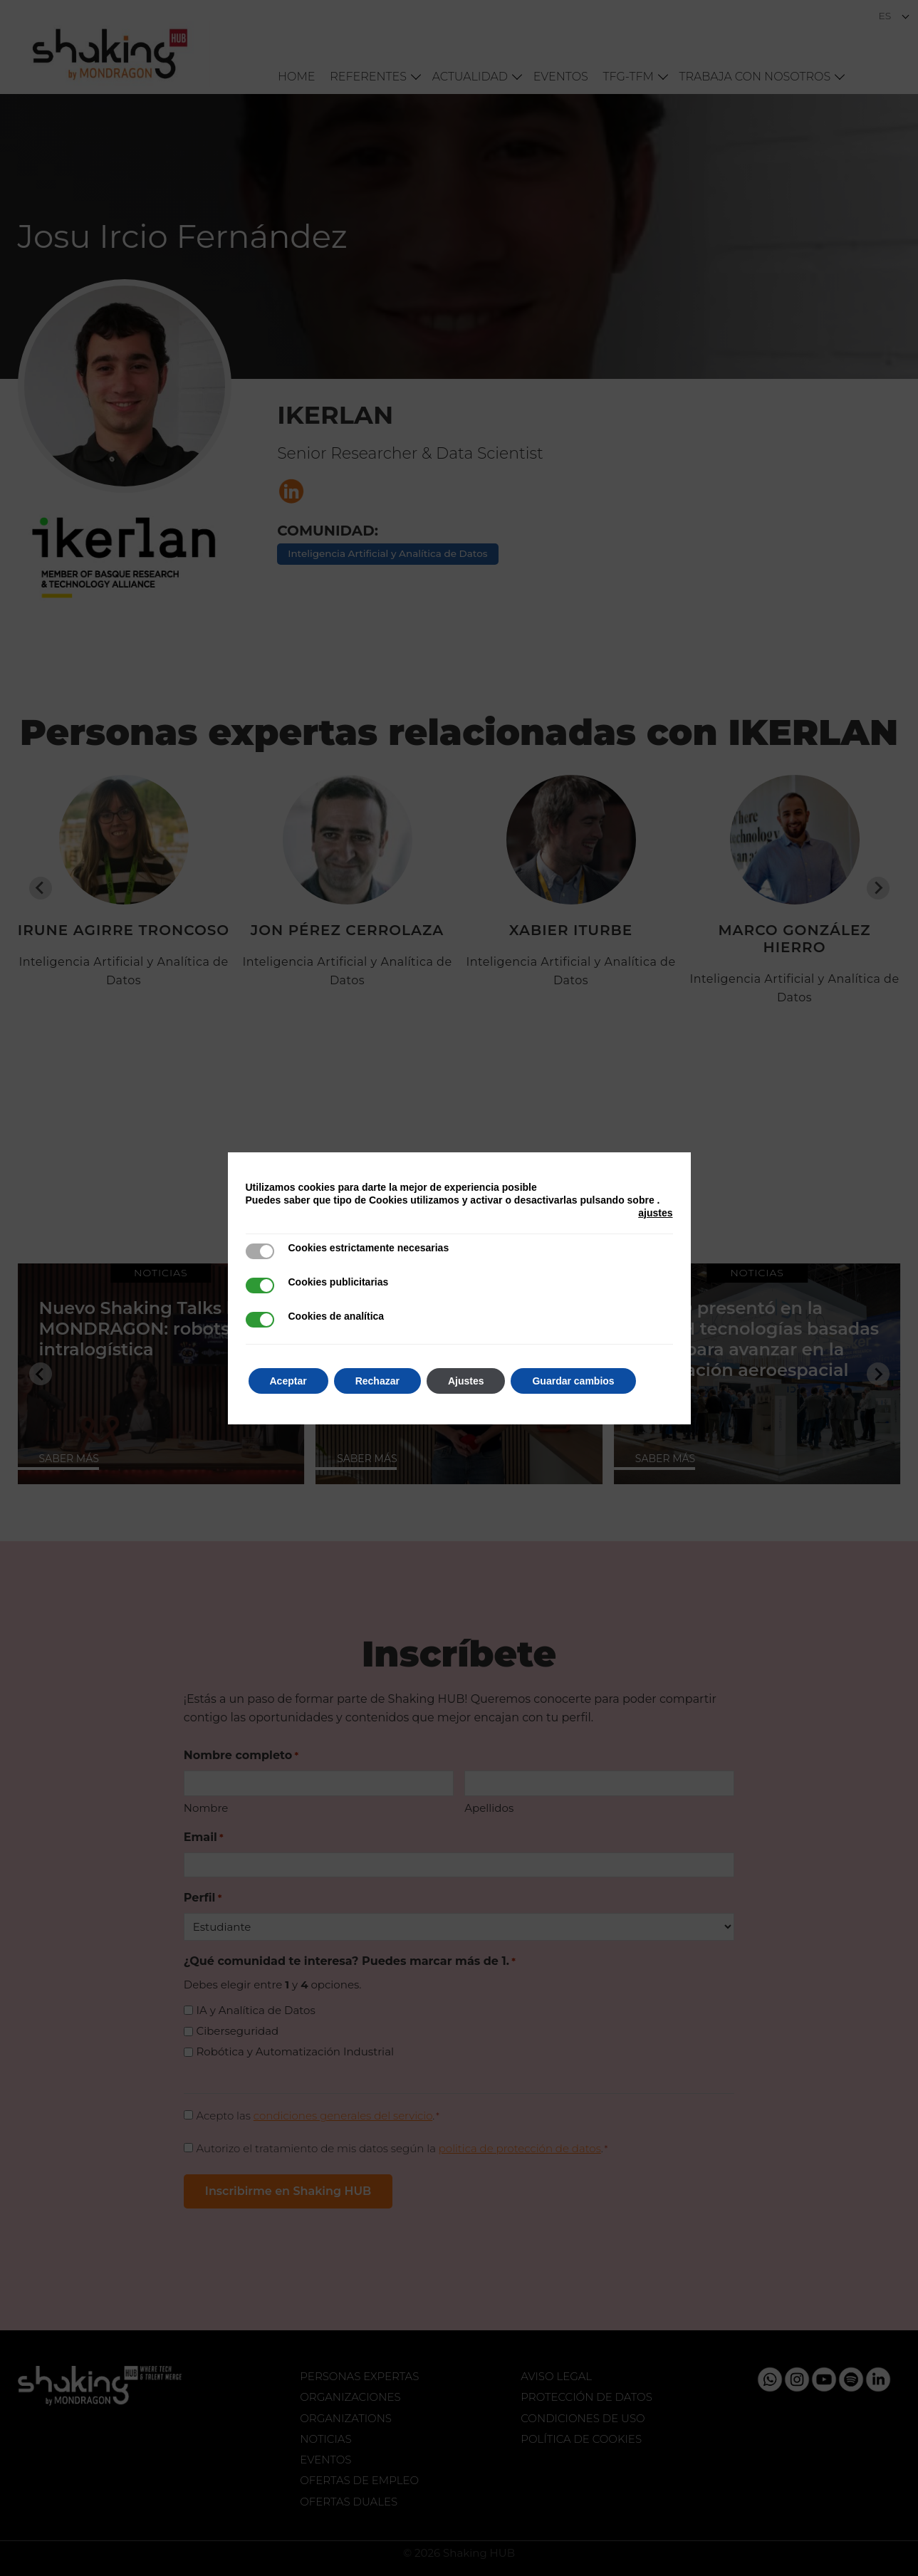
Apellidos (488, 1808)
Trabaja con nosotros (755, 76)
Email (204, 1837)
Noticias (325, 2439)
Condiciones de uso (583, 2418)
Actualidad (470, 76)
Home (296, 76)
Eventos (560, 76)
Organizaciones (350, 2397)
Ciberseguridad (238, 2031)
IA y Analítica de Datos (256, 2010)
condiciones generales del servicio (343, 2115)
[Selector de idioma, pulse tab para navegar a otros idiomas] (893, 15)
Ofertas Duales (348, 2501)
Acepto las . (318, 2115)
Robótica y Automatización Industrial (296, 2051)
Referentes (368, 76)
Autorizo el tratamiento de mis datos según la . (402, 2148)
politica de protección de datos (520, 2148)
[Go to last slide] (40, 888)
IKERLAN (335, 415)
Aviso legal (556, 2376)
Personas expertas (359, 2376)
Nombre (206, 1808)
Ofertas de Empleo (359, 2480)
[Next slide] (878, 888)
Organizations (346, 2418)
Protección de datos (586, 2397)
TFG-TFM (628, 76)
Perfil (203, 1898)
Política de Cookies (581, 2439)
